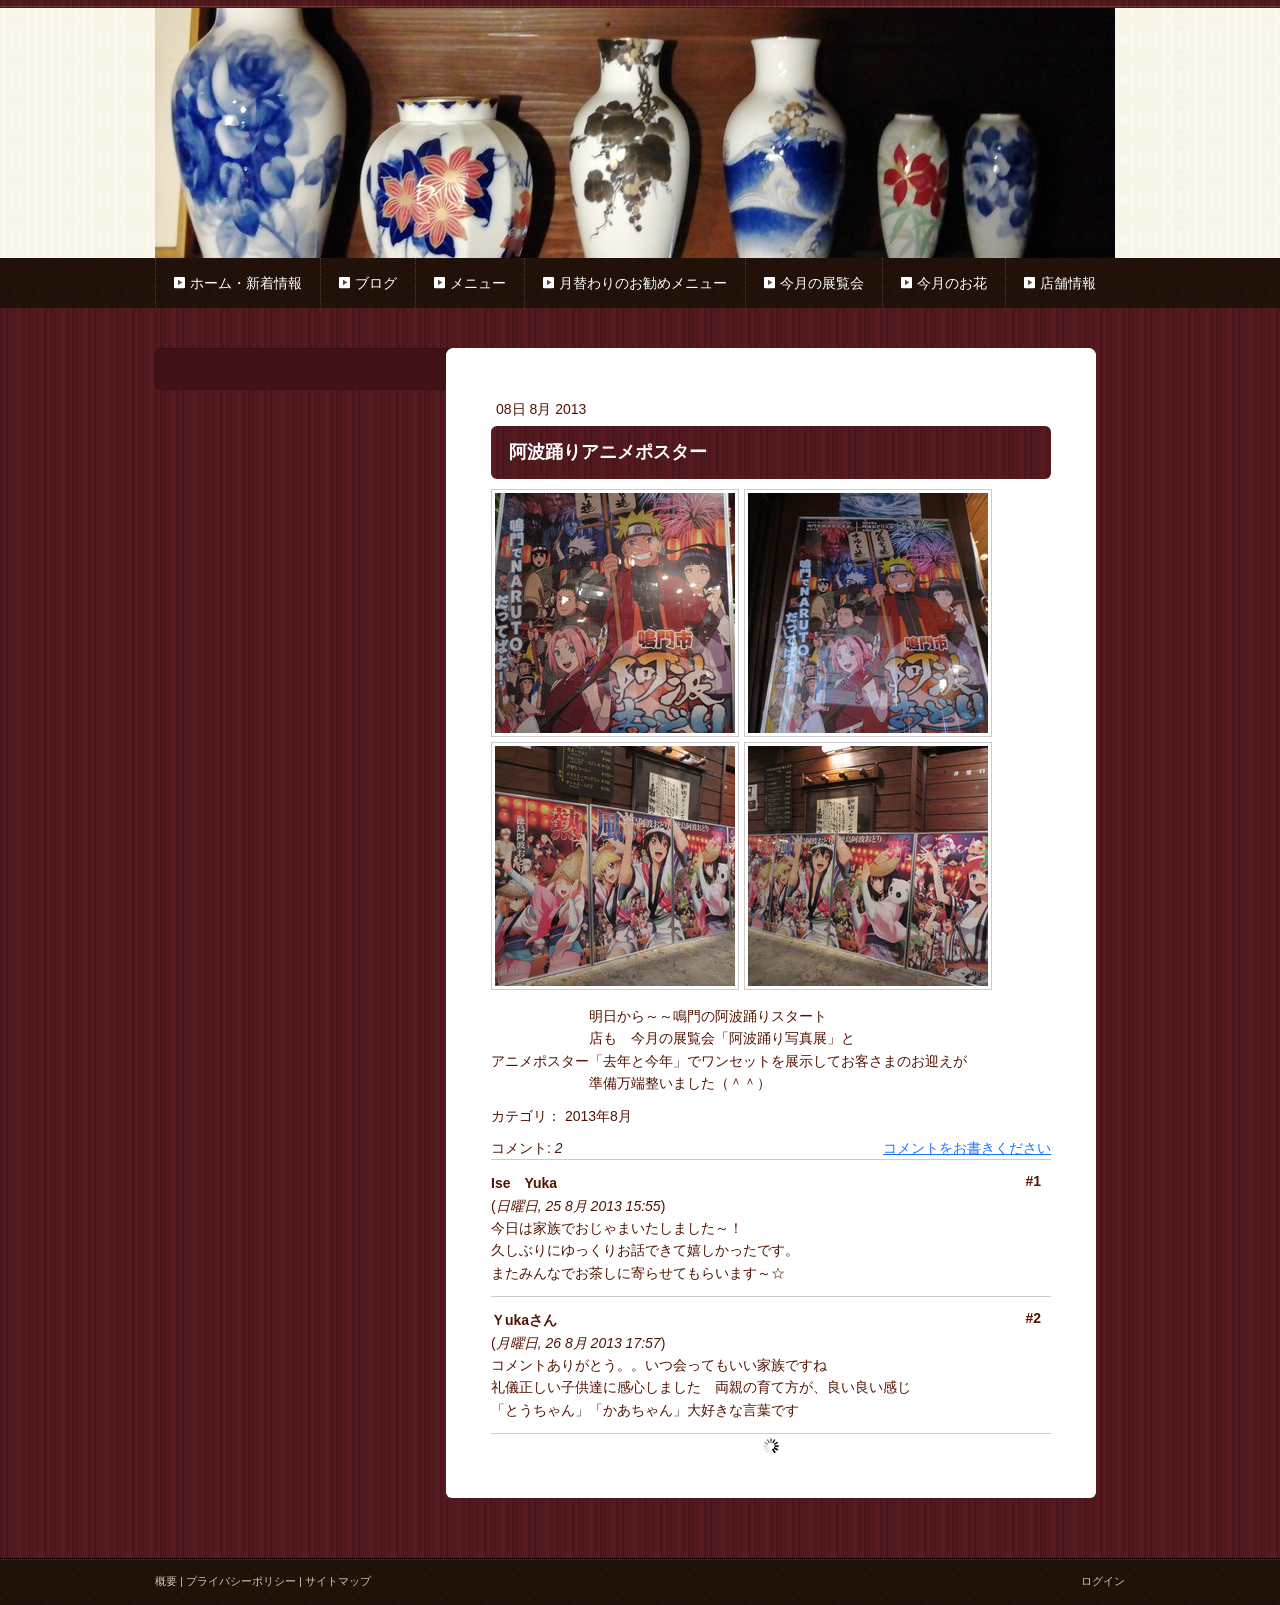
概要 (166, 1581)
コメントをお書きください (967, 1148)
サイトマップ (338, 1581)
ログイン (1103, 1581)
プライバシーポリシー (241, 1581)
